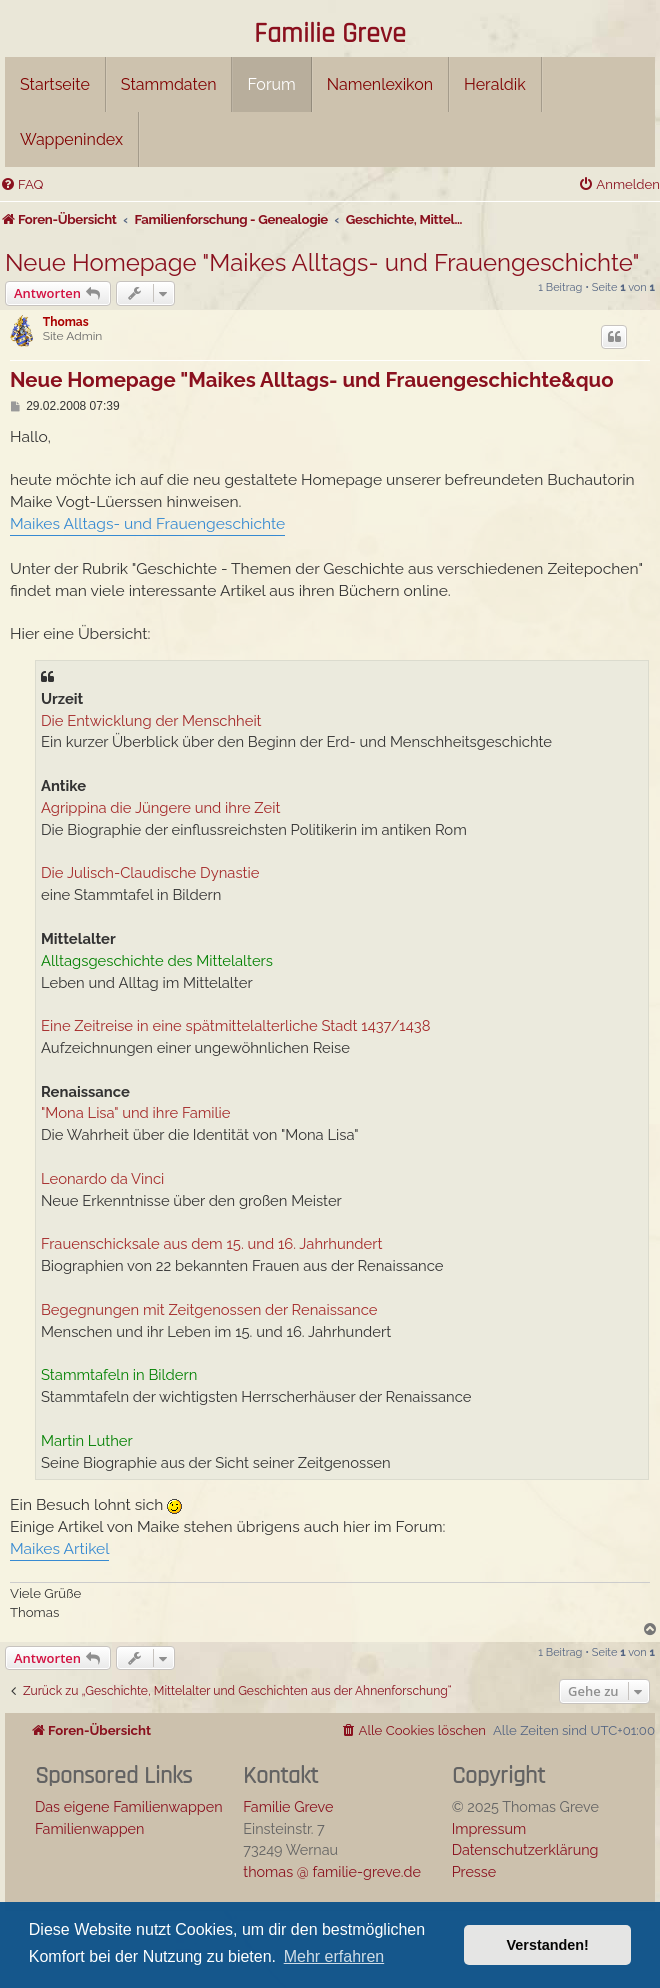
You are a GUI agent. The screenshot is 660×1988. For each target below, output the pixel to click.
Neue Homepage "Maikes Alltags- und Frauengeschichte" (322, 262)
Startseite (55, 84)
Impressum (489, 1828)
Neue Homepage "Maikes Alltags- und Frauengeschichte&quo (312, 380)
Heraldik (495, 84)
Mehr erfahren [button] (334, 1956)
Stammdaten (169, 84)
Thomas (66, 322)
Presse (474, 1871)
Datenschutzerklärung (525, 1849)
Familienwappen (89, 1828)
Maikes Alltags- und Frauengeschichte (147, 523)
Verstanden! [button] (548, 1945)
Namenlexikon (380, 84)
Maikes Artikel (59, 1548)
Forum (271, 84)
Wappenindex (71, 139)
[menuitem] (21, 184)
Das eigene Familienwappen (129, 1806)
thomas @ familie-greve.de (332, 1871)
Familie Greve (330, 35)
